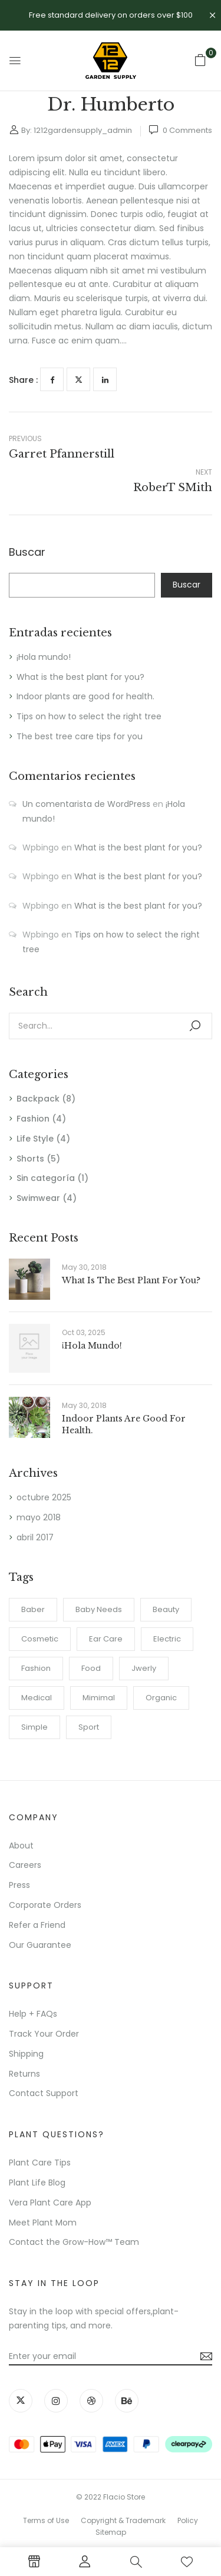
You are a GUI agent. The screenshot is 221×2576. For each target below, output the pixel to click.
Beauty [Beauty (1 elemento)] (166, 1609)
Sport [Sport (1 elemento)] (88, 1727)
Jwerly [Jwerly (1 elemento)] (143, 1668)
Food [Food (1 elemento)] (91, 1668)
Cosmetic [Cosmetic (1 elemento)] (39, 1638)
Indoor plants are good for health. (85, 696)
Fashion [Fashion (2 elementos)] (36, 1668)
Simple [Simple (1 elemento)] (34, 1727)
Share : (23, 380)
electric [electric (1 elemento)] (167, 1638)
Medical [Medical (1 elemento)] (36, 1697)
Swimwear (38, 1198)
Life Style (35, 1138)
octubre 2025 (44, 1497)
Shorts (30, 1158)
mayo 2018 (39, 1517)
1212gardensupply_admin (83, 130)
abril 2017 (35, 1537)
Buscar (27, 552)
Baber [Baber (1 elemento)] (33, 1609)
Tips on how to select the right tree (89, 716)
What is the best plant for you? (80, 677)
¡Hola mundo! (44, 657)
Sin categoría (46, 1178)
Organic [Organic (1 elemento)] (161, 1697)
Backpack (38, 1099)
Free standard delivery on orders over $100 (111, 15)
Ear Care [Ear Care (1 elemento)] (106, 1638)
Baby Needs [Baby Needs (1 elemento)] (98, 1609)
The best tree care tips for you (80, 736)
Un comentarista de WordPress (86, 804)
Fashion (33, 1119)
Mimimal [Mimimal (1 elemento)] (99, 1697)
